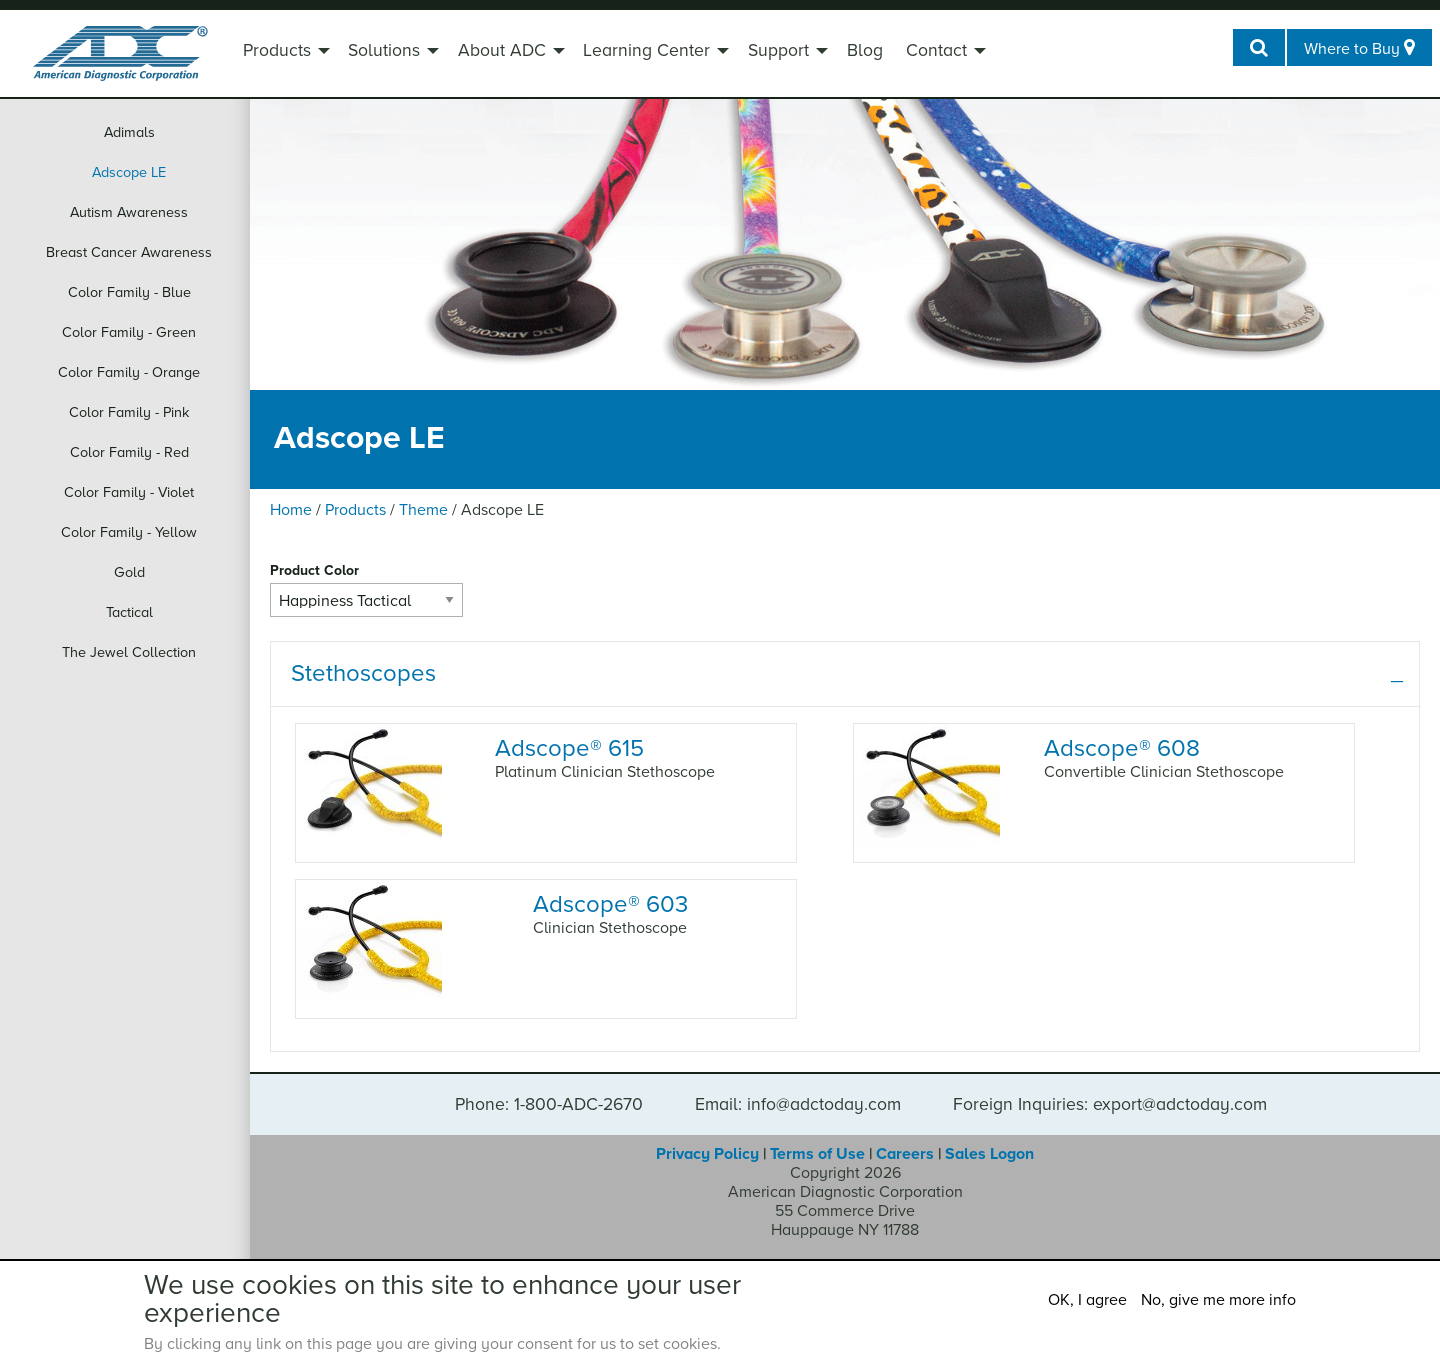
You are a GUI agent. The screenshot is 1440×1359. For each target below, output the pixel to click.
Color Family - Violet (129, 492)
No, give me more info (1218, 1300)
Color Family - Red (129, 452)
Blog (865, 50)
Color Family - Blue (129, 292)
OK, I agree (1087, 1300)
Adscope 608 (1122, 748)
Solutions (384, 50)
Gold (129, 572)
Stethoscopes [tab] (363, 673)
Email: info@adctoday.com (798, 1105)
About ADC (502, 50)
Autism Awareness (129, 212)
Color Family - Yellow (129, 532)
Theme (423, 510)
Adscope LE (129, 172)
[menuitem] (284, 53)
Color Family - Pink (129, 412)
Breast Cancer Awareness (129, 252)
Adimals (129, 132)
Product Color (314, 570)
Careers (905, 1154)
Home (291, 510)
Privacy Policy (707, 1154)
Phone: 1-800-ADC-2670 (549, 1105)
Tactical (129, 612)
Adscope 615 (569, 748)
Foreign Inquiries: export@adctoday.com (1110, 1105)
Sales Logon (989, 1154)
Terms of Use (817, 1154)
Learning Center (646, 50)
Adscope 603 (610, 904)
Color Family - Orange (129, 372)
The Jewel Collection (129, 652)
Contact (936, 50)
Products (277, 50)
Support (778, 50)
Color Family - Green (129, 332)
